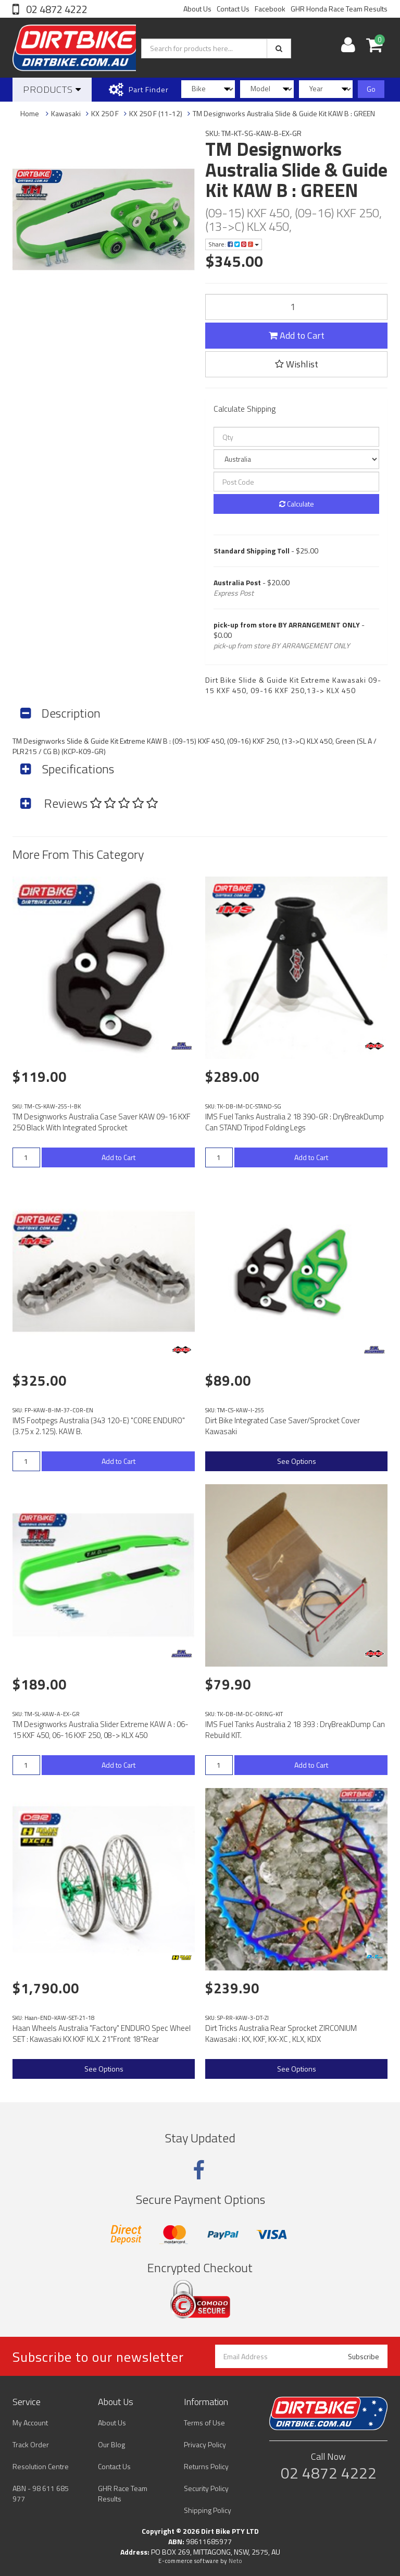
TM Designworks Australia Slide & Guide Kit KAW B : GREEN (284, 113)
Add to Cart (296, 335)
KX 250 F (105, 113)
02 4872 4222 (56, 9)
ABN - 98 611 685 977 (40, 2493)
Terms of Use (204, 2422)
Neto (235, 2561)
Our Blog (111, 2444)
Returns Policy (206, 2466)
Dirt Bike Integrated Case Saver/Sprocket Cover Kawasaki (282, 1425)
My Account (30, 2422)
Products (52, 89)
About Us (197, 8)
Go (371, 88)
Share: (233, 244)
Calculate (296, 503)
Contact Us (233, 8)
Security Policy (206, 2488)
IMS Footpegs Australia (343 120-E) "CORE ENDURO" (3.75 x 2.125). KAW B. (98, 1425)
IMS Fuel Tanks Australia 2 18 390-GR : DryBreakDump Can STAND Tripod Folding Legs (294, 1122)
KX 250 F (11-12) (155, 113)
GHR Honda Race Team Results (339, 8)
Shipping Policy (207, 2510)
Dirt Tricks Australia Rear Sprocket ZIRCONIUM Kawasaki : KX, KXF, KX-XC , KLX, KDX (281, 2033)
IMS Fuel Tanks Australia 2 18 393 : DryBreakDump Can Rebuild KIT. (295, 1729)
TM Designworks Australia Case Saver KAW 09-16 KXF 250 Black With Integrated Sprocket (101, 1122)
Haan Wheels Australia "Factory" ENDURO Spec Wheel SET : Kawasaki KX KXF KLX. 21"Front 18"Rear (101, 2033)
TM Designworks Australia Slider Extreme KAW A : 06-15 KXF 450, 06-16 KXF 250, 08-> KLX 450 (100, 1729)
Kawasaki (66, 113)
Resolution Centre (40, 2466)
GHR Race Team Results (122, 2493)
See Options (296, 1461)
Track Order (30, 2444)
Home (29, 113)
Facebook (270, 8)
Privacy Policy (205, 2444)
